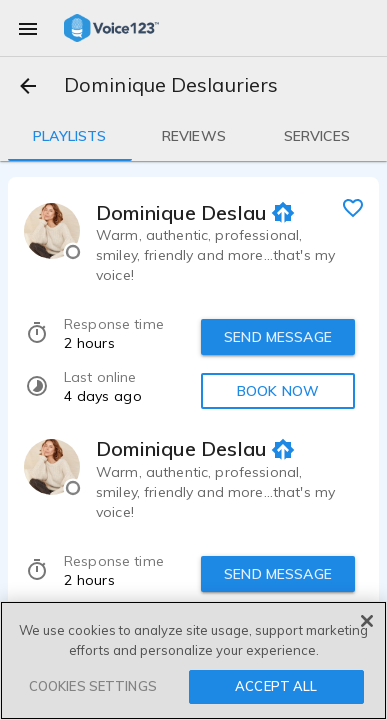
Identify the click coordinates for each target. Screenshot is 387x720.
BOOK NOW (278, 391)
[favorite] (353, 207)
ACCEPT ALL (276, 686)
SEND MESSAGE (278, 337)
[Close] (367, 621)
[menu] (28, 28)
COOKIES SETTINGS (93, 686)
